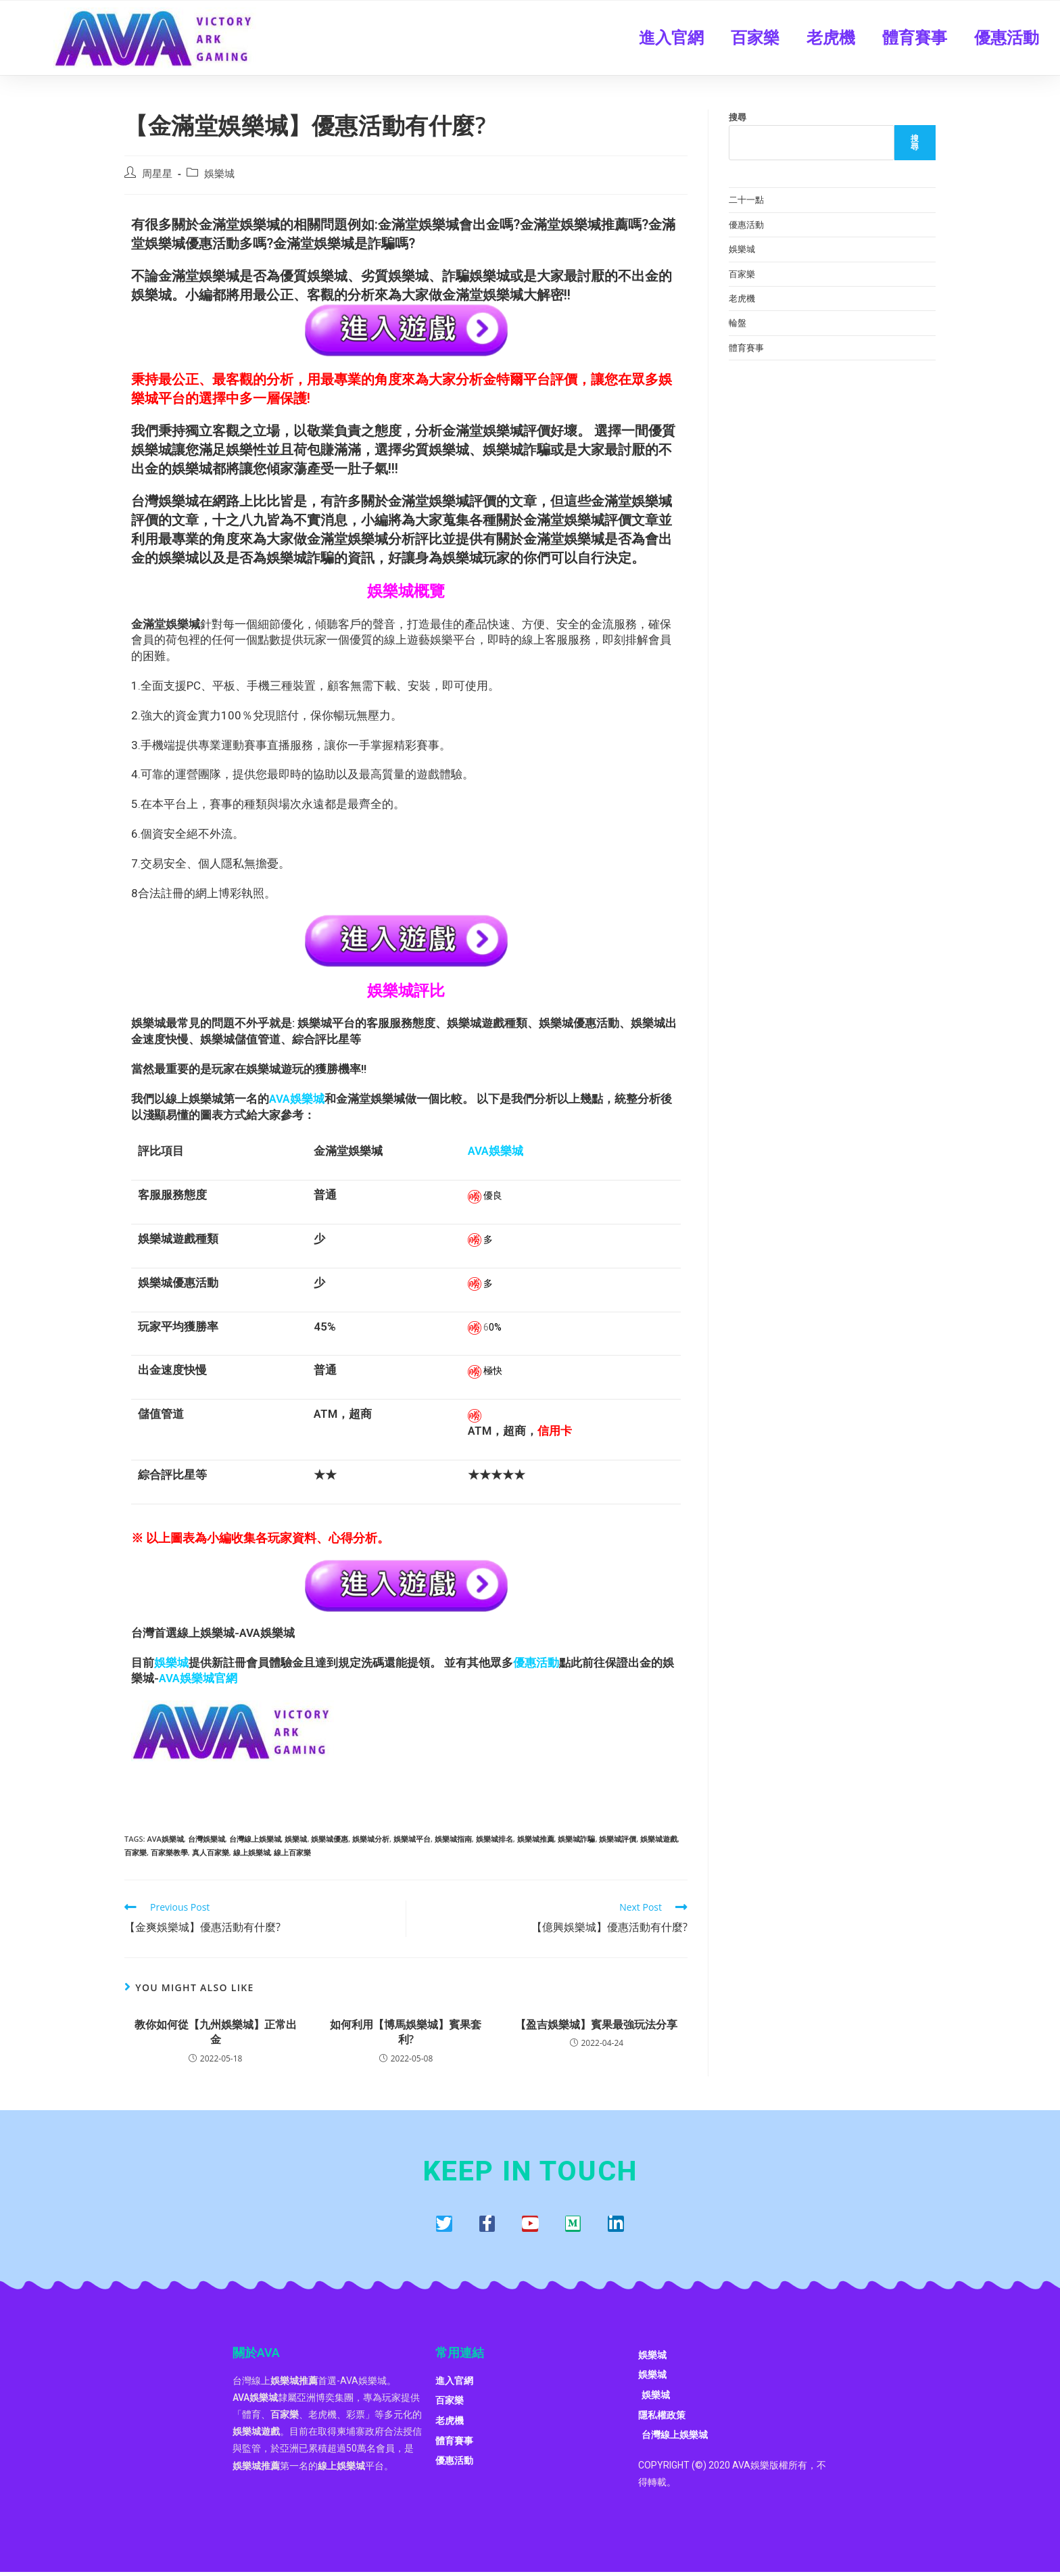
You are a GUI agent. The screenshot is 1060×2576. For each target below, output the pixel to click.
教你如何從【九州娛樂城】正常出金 (216, 2032)
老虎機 (830, 37)
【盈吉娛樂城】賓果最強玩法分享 (596, 2024)
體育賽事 (914, 37)
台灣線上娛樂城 (255, 1839)
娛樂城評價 (617, 1839)
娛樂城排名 (494, 1839)
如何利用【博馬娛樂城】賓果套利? (405, 2032)
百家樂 (755, 37)
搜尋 (737, 117)
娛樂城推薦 (535, 1839)
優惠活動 (1006, 37)
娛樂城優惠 (329, 1839)
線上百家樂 (292, 1852)
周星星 (157, 173)
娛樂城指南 (453, 1839)
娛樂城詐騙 (576, 1839)
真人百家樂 (210, 1852)
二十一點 (746, 199)
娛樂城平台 (412, 1839)
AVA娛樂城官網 (198, 1678)
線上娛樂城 (251, 1852)
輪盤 (737, 322)
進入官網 (671, 37)
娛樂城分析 (370, 1839)
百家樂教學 (169, 1852)
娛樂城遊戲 (658, 1839)
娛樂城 (219, 173)
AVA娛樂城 (165, 1839)
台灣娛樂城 (206, 1839)
